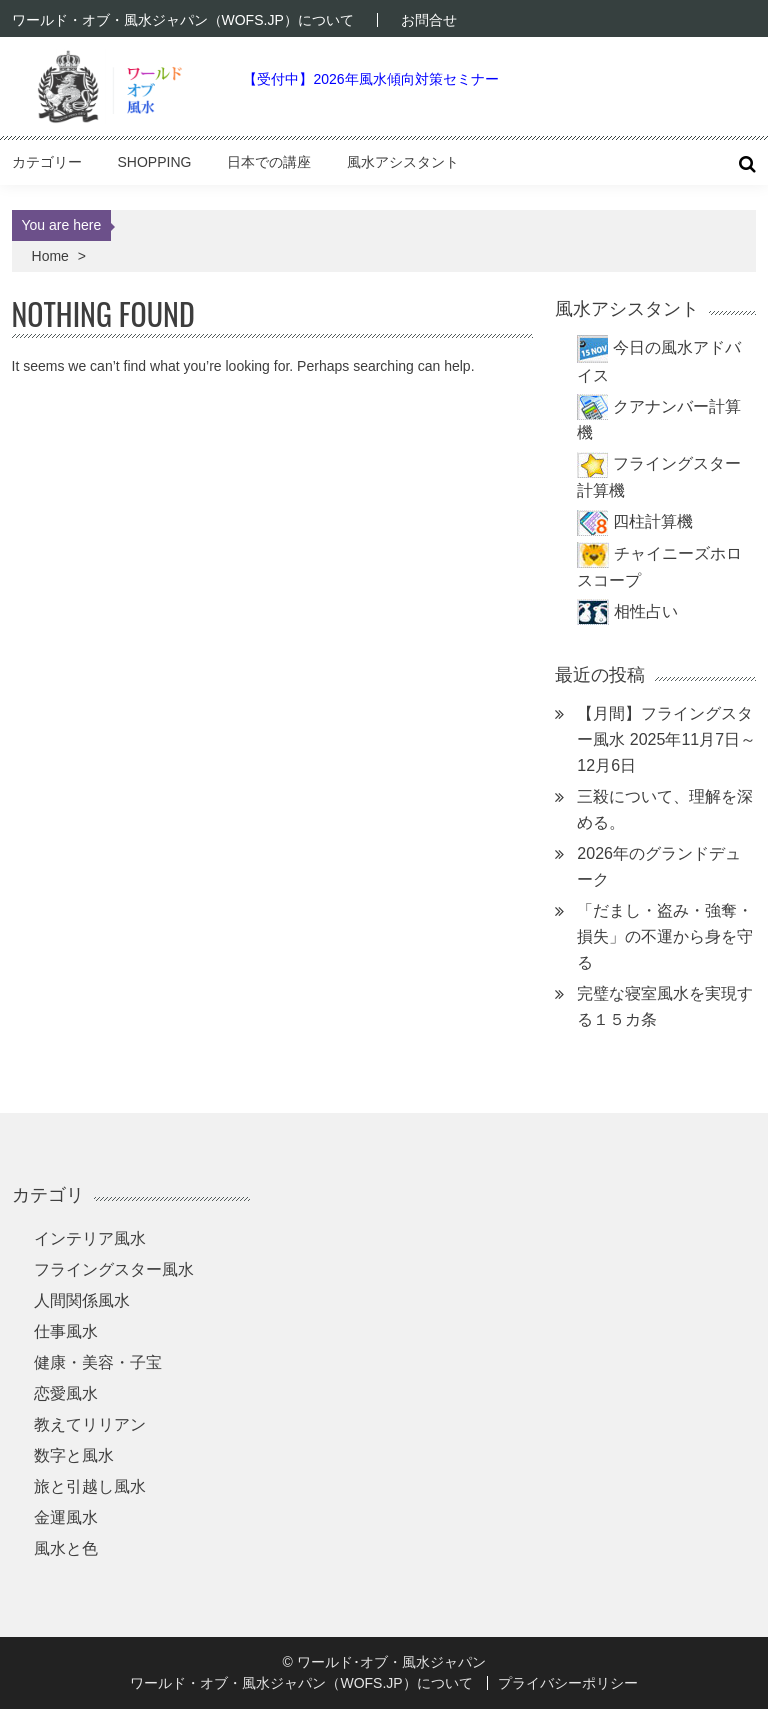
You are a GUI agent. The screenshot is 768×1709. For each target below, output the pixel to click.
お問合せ (429, 20)
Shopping (155, 162)
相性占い (646, 611)
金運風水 (66, 1517)
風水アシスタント (403, 162)
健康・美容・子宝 (98, 1362)
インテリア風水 (90, 1238)
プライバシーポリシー (568, 1683)
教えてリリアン (90, 1424)
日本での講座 (269, 162)
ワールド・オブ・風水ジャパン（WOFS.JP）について (183, 20)
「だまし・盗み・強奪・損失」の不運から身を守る (665, 936)
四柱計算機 (653, 521)
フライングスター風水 (114, 1269)
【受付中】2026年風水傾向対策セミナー (370, 79)
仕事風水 (66, 1331)
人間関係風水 (82, 1300)
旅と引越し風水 (90, 1486)
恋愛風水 (66, 1393)
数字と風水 (74, 1455)
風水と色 (66, 1548)
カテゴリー (47, 162)
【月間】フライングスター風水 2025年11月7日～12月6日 (666, 739)
